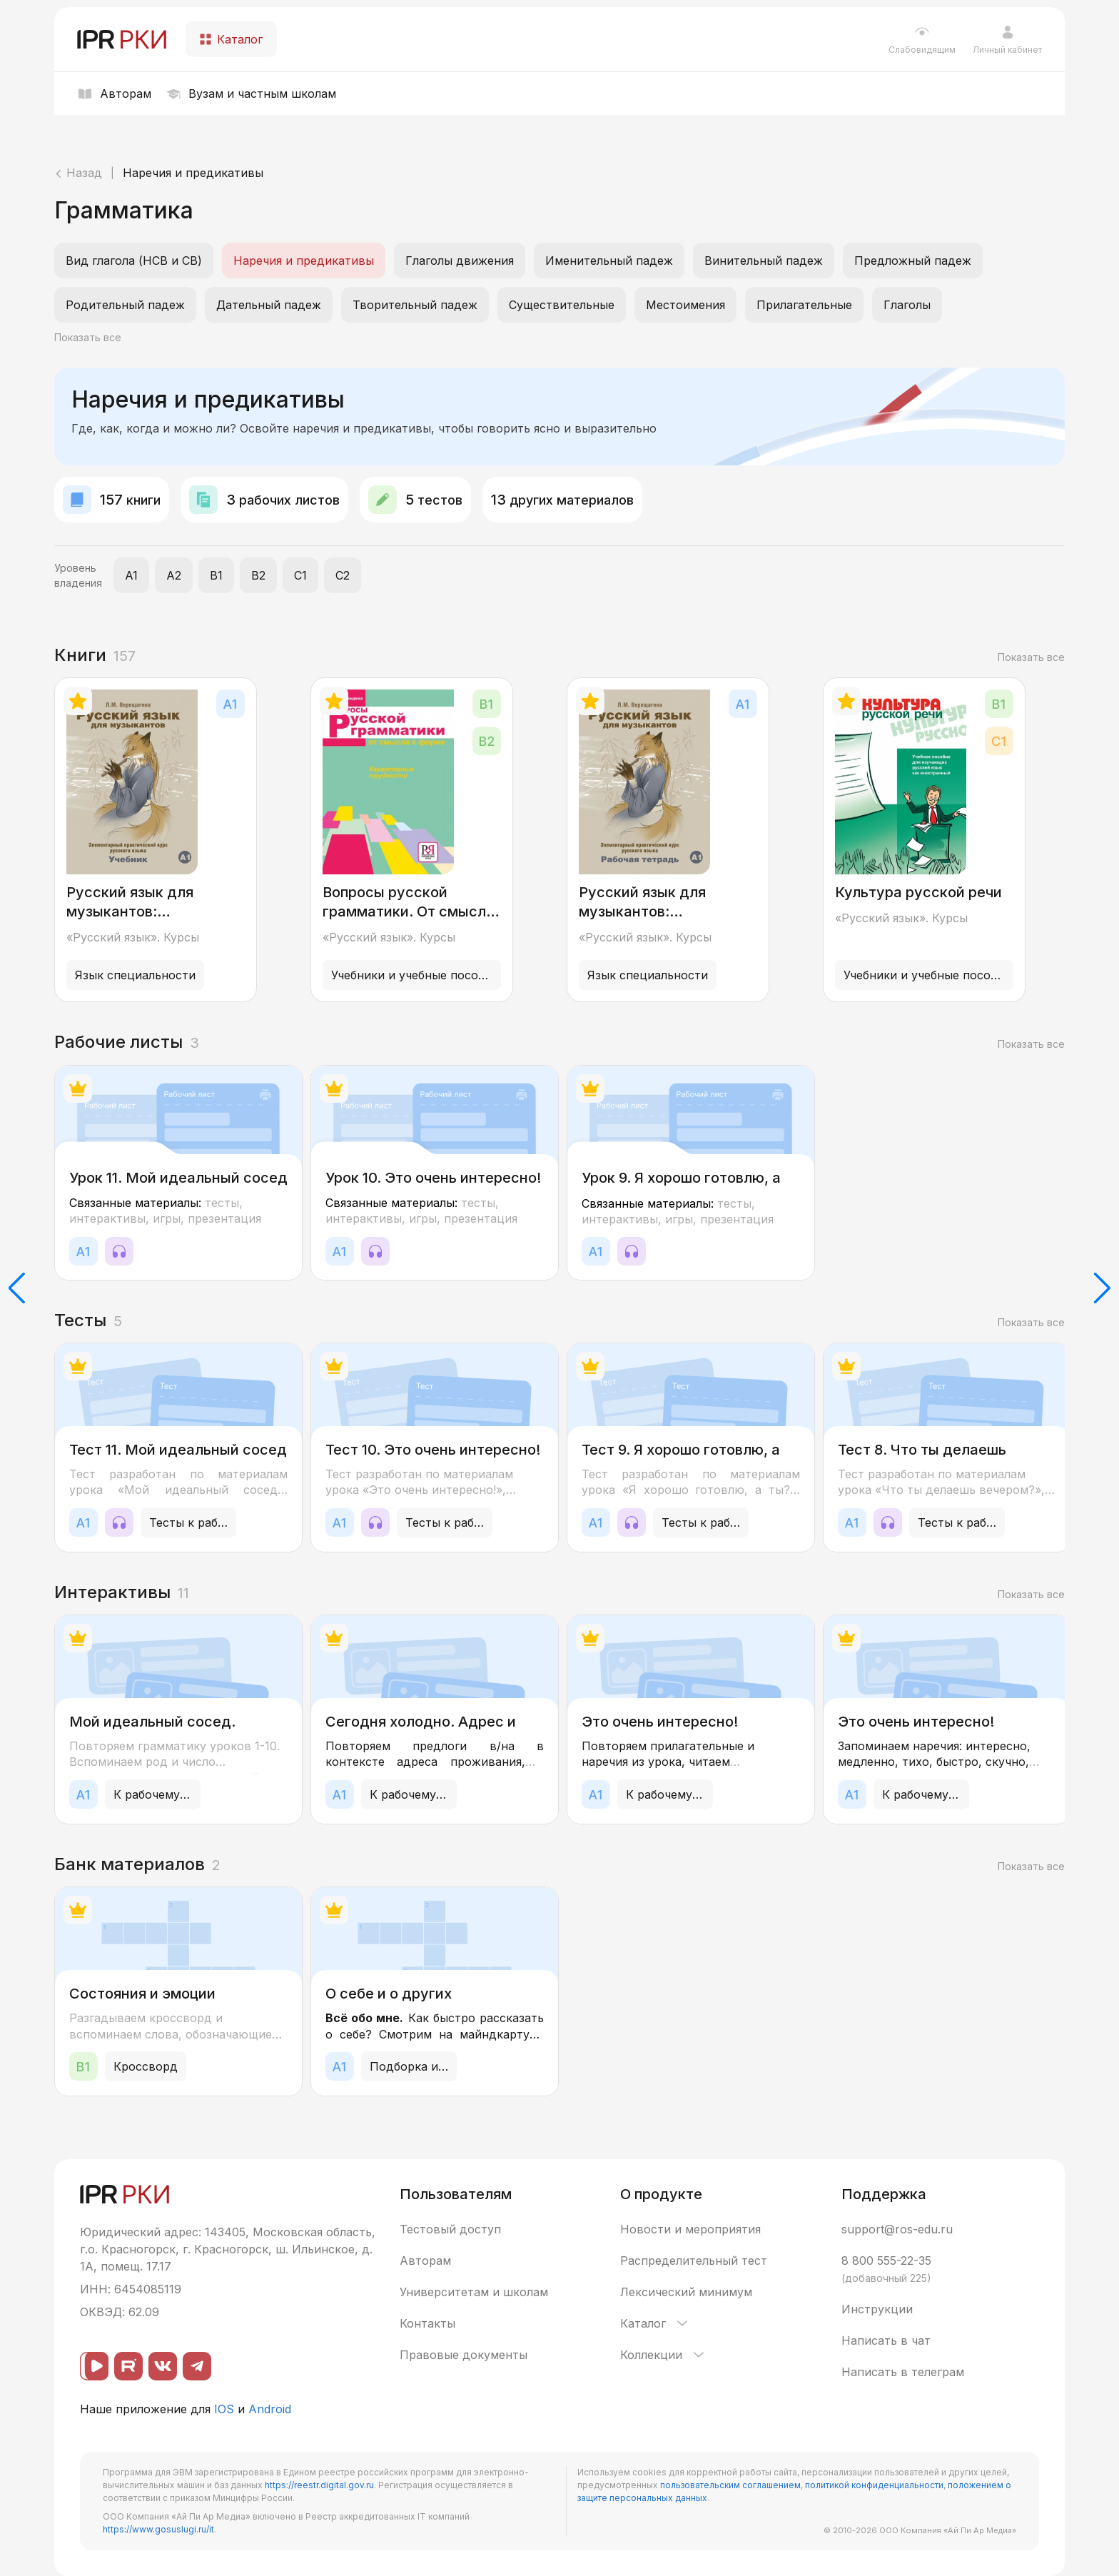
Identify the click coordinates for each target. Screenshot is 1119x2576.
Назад (78, 173)
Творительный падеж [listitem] (415, 305)
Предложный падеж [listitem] (912, 260)
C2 (342, 575)
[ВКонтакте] (162, 2366)
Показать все (87, 337)
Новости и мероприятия (690, 2229)
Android (269, 2409)
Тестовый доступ (450, 2229)
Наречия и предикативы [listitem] (303, 260)
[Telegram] (197, 2366)
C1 (300, 575)
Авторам (425, 2260)
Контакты (427, 2323)
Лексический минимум (686, 2292)
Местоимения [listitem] (685, 305)
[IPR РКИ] (122, 39)
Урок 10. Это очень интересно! (433, 1177)
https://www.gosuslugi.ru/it (158, 2529)
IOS (224, 2409)
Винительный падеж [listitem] (763, 260)
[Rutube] (128, 2366)
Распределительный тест (693, 2260)
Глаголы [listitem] (907, 305)
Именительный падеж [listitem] (609, 260)
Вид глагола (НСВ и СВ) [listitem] (134, 260)
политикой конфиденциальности (874, 2485)
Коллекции (663, 2355)
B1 (216, 575)
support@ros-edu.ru (897, 2229)
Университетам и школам (474, 2292)
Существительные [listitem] (561, 305)
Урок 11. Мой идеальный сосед (178, 1177)
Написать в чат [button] (886, 2340)
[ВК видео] (94, 2366)
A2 (173, 575)
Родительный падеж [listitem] (125, 305)
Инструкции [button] (877, 2309)
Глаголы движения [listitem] (459, 260)
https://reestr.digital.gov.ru (319, 2485)
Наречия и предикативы (193, 173)
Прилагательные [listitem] (804, 305)
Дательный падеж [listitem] (268, 305)
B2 (258, 575)
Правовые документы (463, 2355)
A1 (131, 575)
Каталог (655, 2323)
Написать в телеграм (902, 2372)
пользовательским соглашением (730, 2485)
